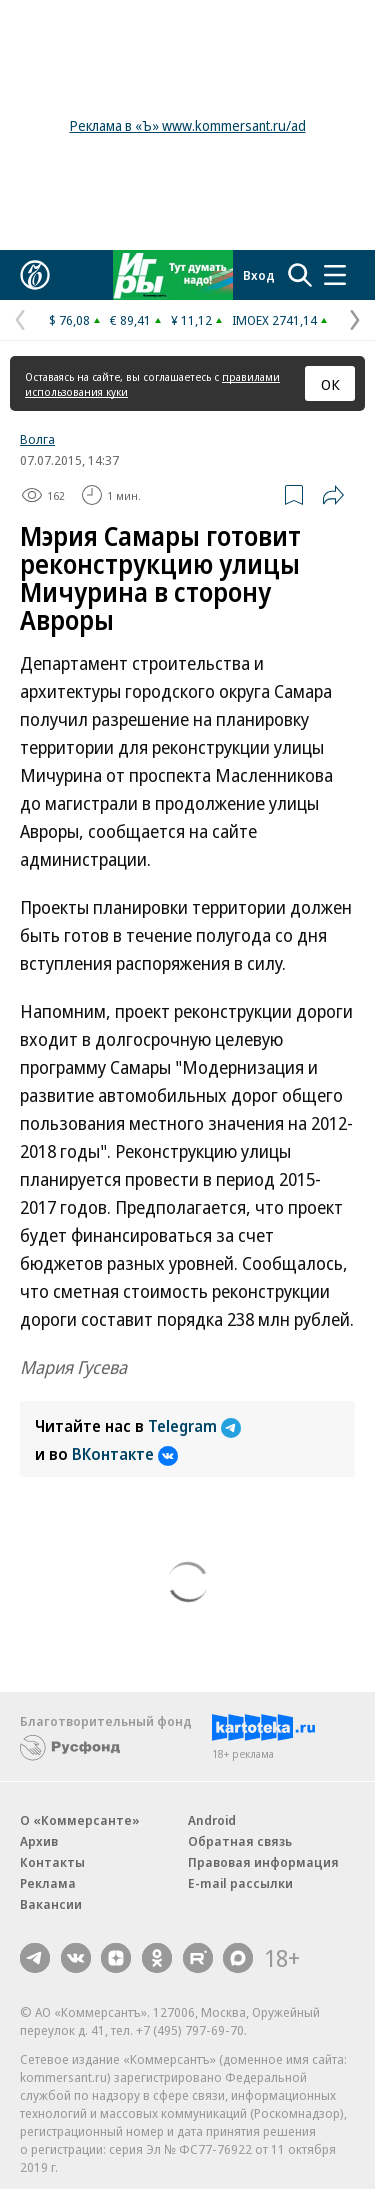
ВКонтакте (125, 1454)
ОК (330, 384)
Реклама (48, 1883)
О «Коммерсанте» (80, 1820)
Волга (37, 439)
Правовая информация (263, 1862)
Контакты (52, 1862)
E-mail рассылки (240, 1883)
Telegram (194, 1426)
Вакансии (51, 1904)
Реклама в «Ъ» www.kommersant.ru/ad (188, 125)
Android (212, 1820)
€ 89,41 (130, 320)
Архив (39, 1841)
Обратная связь (240, 1841)
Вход (259, 275)
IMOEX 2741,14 (274, 320)
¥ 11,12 (191, 320)
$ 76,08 (69, 320)
